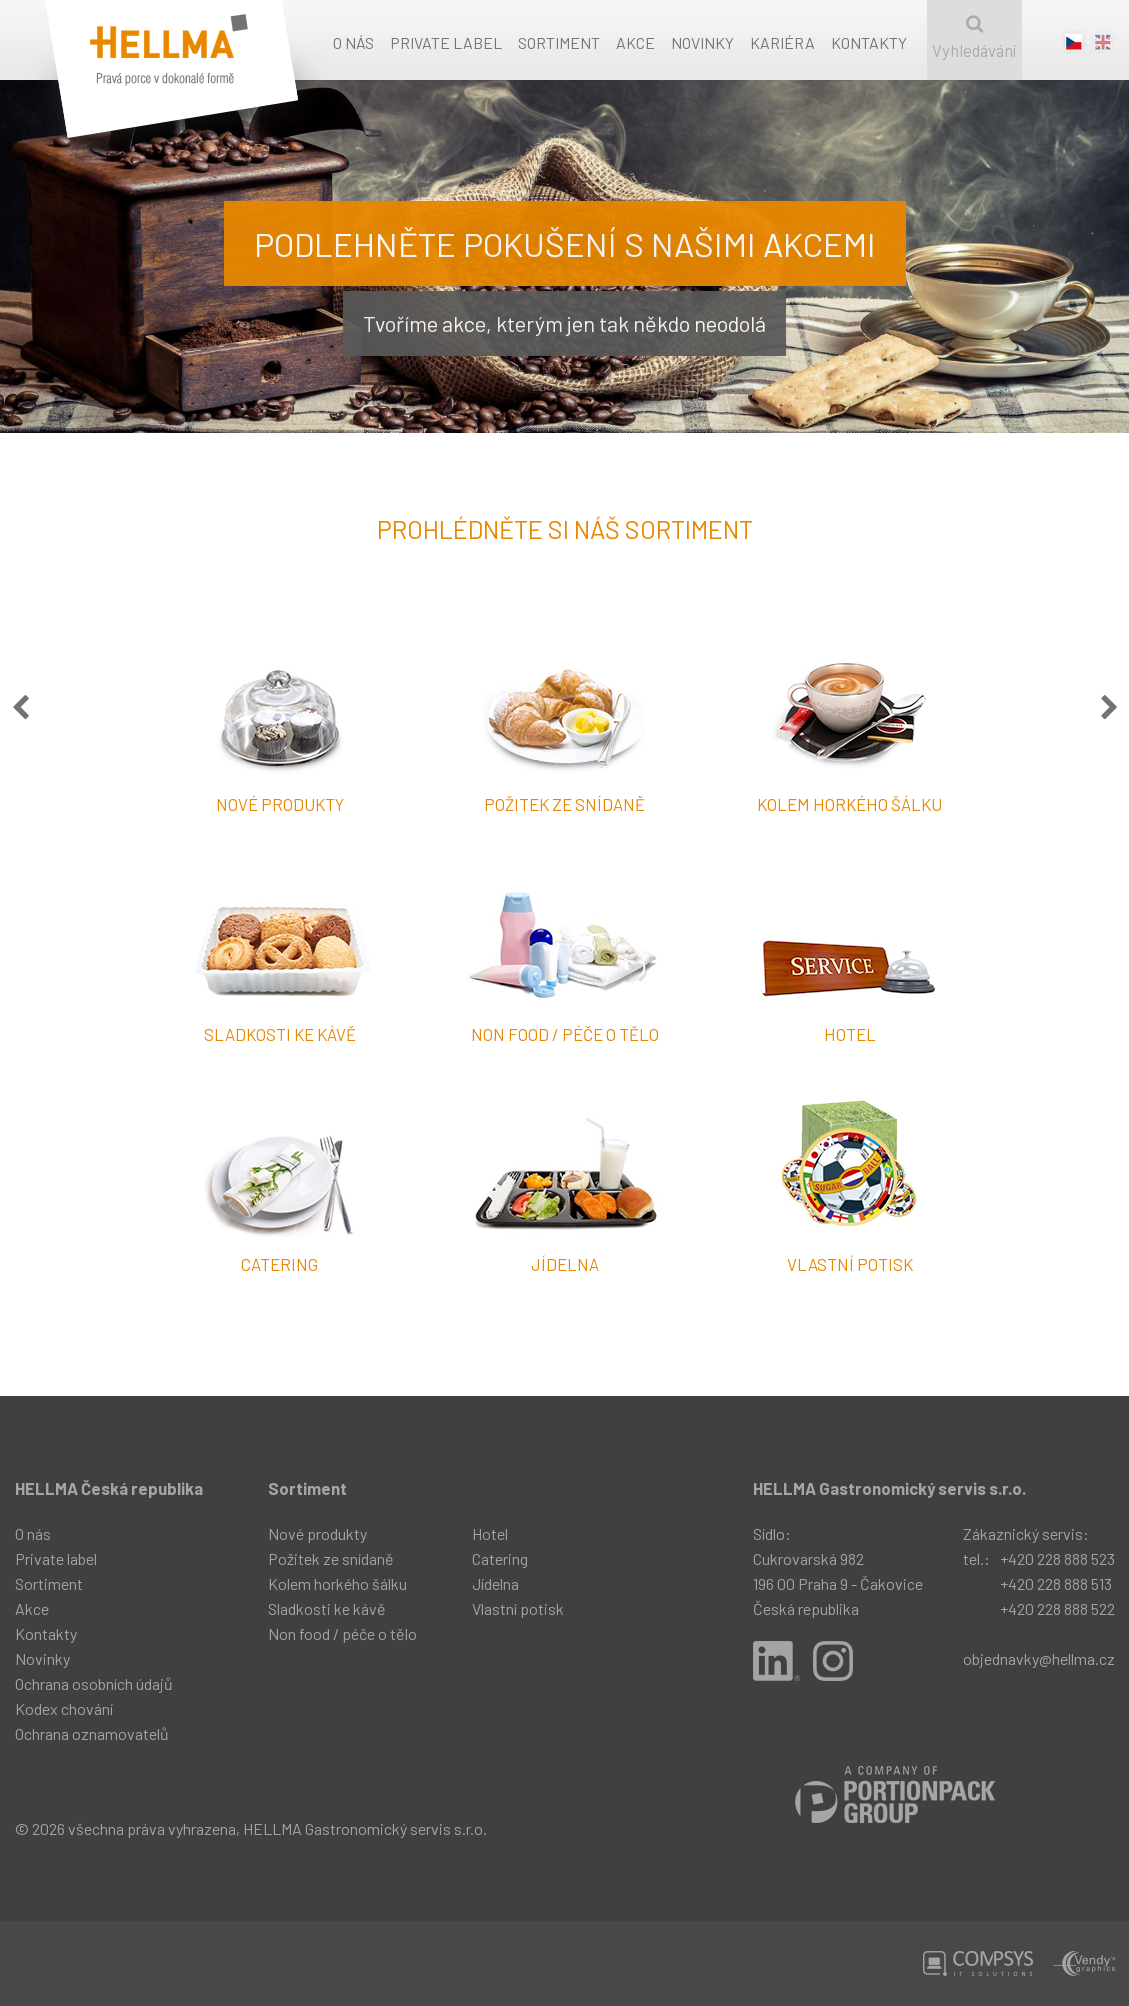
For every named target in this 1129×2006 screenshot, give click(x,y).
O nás (353, 42)
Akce (635, 42)
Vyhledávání (974, 37)
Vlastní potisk (518, 1608)
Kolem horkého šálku (337, 1583)
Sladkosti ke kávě (327, 1608)
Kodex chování (64, 1708)
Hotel (490, 1533)
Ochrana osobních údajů (94, 1683)
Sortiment (559, 42)
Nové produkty (317, 1533)
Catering (500, 1558)
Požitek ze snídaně (331, 1558)
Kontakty (869, 42)
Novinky (702, 42)
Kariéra (782, 42)
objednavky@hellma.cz (1039, 1658)
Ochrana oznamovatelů (92, 1733)
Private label (446, 42)
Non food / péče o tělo (342, 1633)
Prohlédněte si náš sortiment (565, 529)
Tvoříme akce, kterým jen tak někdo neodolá (564, 323)
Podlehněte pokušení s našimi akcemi (565, 243)
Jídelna (495, 1583)
